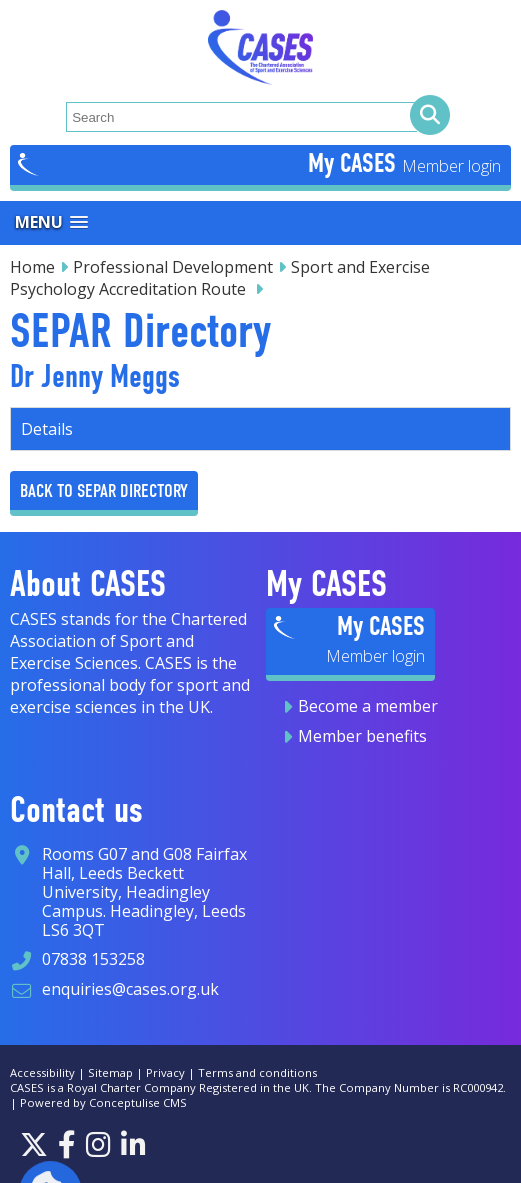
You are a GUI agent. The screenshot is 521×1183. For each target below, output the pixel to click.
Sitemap (110, 1072)
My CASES (355, 163)
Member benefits (362, 736)
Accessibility (42, 1072)
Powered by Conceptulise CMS (103, 1102)
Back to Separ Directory (104, 490)
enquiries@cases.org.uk (130, 989)
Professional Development (173, 267)
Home (32, 267)
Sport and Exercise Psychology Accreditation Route (220, 278)
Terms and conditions (257, 1072)
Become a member (368, 706)
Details (47, 429)
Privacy (165, 1072)
